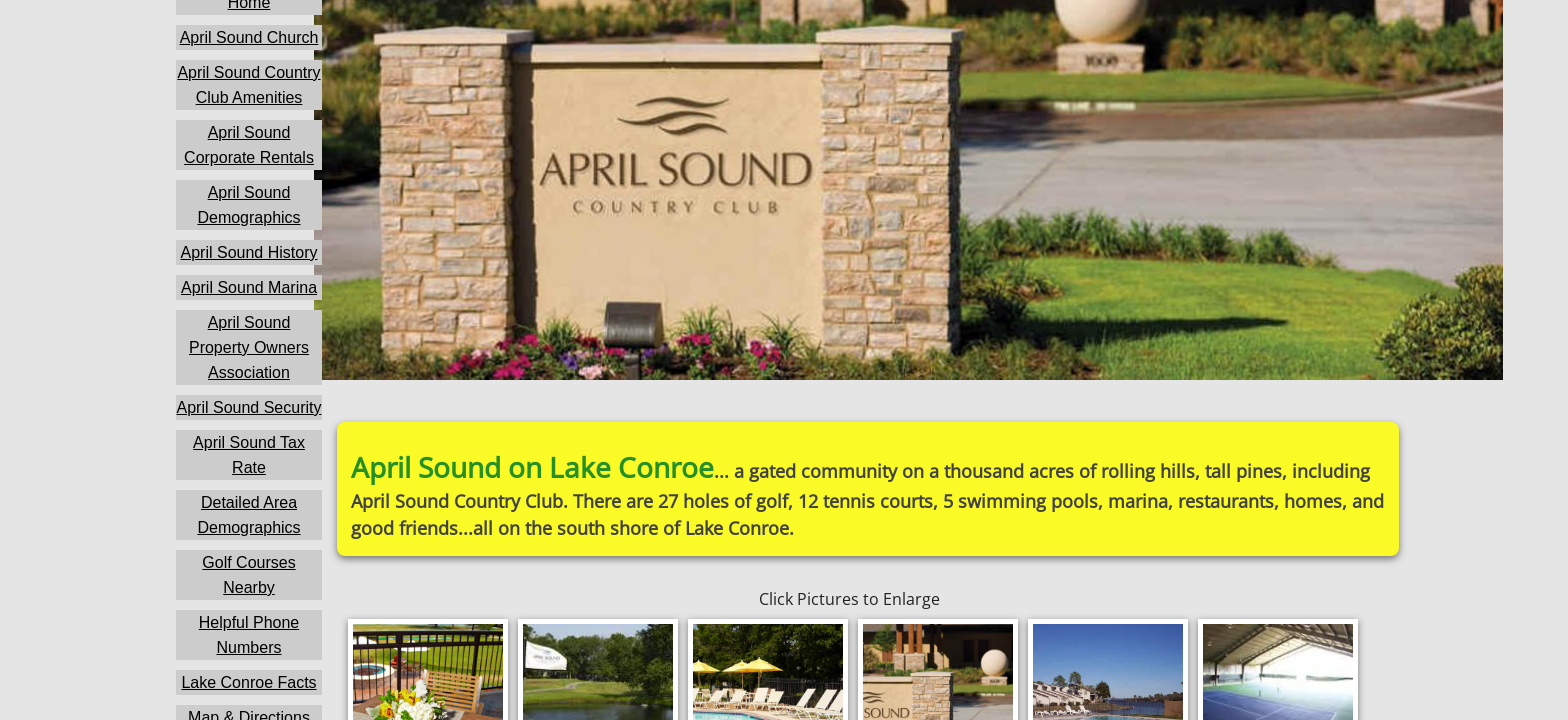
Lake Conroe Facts (248, 682)
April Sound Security (249, 407)
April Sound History (249, 252)
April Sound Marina (249, 287)
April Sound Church (249, 37)
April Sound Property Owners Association (249, 347)
